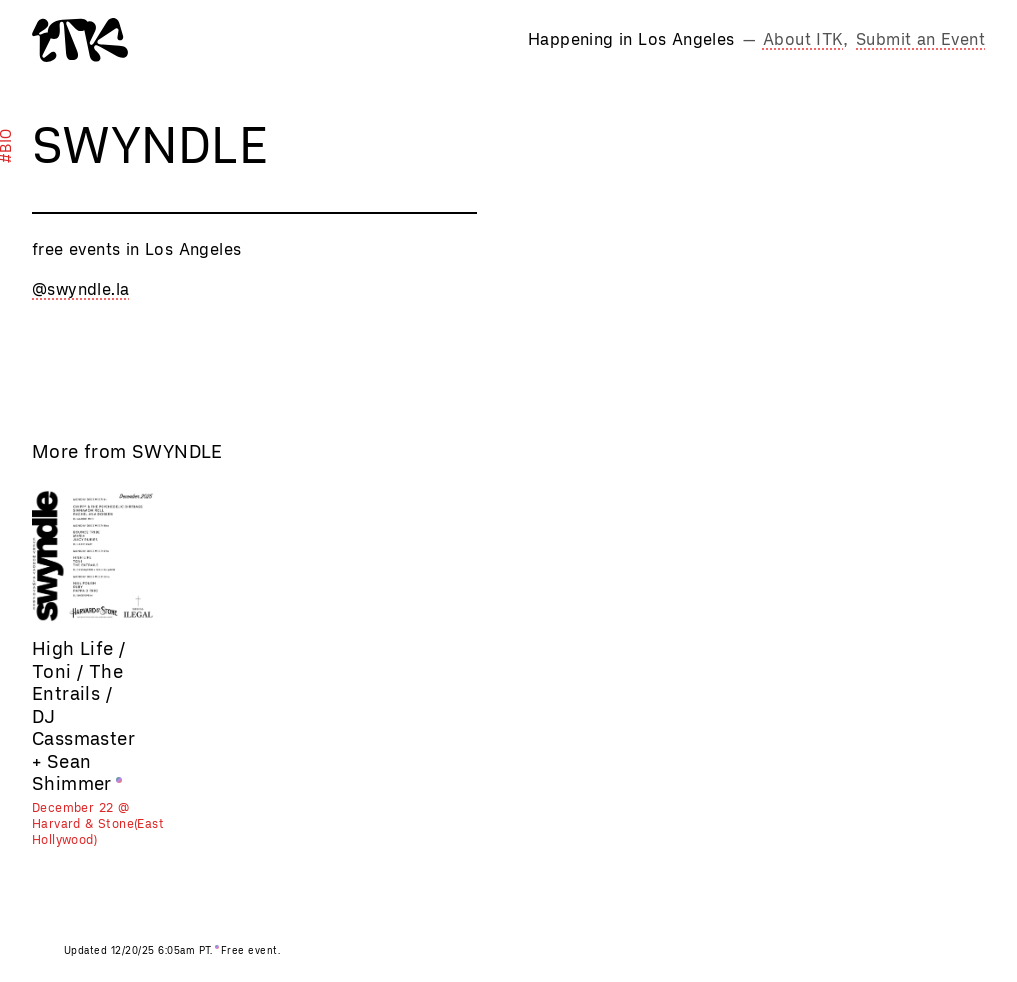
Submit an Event (920, 39)
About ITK (803, 39)
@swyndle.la (80, 289)
